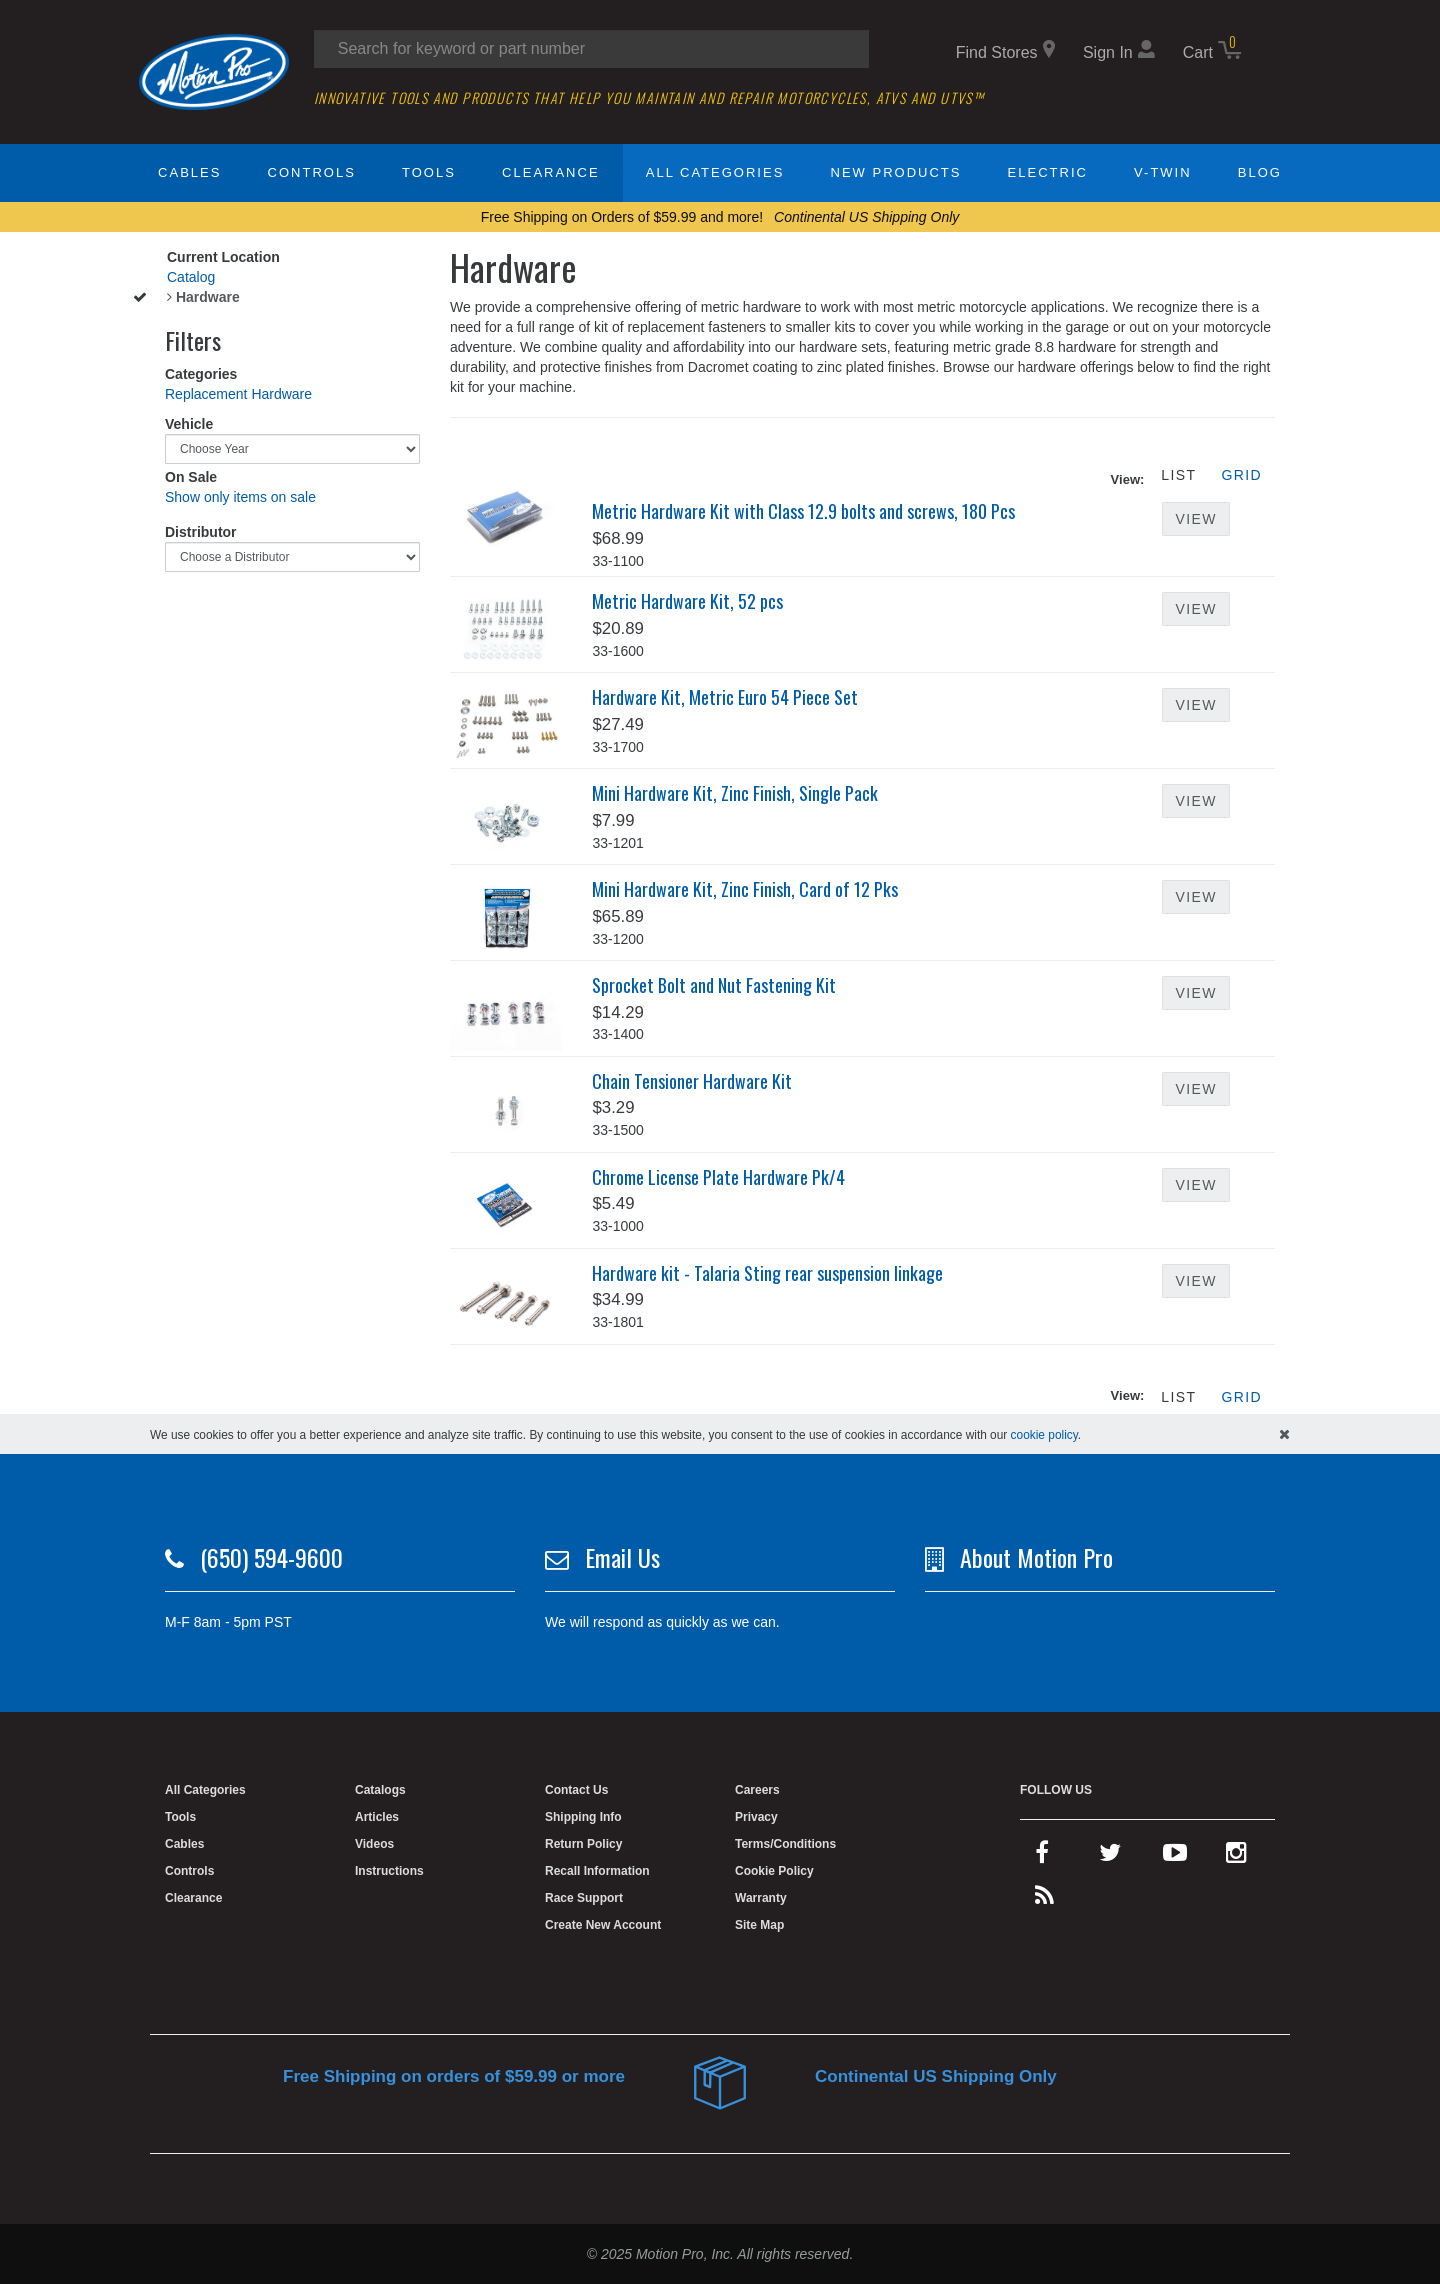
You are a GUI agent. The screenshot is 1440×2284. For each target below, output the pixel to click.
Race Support (584, 1898)
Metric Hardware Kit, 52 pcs (687, 601)
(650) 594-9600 (271, 1557)
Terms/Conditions (785, 1844)
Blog (1260, 172)
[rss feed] (1044, 1900)
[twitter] (1110, 1857)
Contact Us (576, 1790)
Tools (429, 172)
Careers (757, 1790)
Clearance (550, 172)
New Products (896, 172)
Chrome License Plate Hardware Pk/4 (718, 1177)
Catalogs (380, 1790)
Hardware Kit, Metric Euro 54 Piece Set (725, 697)
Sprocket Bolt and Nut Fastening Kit (714, 985)
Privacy (756, 1817)
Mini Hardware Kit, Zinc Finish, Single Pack (735, 793)
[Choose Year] (292, 449)
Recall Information (597, 1871)
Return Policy (583, 1844)
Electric (1048, 172)
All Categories (715, 172)
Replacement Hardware (238, 394)
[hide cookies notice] (1284, 1434)
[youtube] (1175, 1857)
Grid (1241, 475)
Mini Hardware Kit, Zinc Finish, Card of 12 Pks (745, 889)
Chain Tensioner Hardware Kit (692, 1081)
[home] (214, 71)
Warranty (761, 1898)
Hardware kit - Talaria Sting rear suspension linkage (767, 1273)
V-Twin (1163, 172)
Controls (312, 172)
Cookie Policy (774, 1871)
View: (1128, 479)
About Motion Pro (1036, 1557)
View (1195, 519)
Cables (189, 172)
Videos (374, 1844)
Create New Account (603, 1925)
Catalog (191, 277)
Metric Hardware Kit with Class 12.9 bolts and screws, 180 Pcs (803, 511)
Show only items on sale (240, 497)
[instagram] (1236, 1857)
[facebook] (1042, 1857)
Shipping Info (583, 1817)
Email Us (622, 1557)
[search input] (591, 49)
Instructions (389, 1871)
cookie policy (1044, 1435)
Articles (377, 1817)
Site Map (759, 1925)
